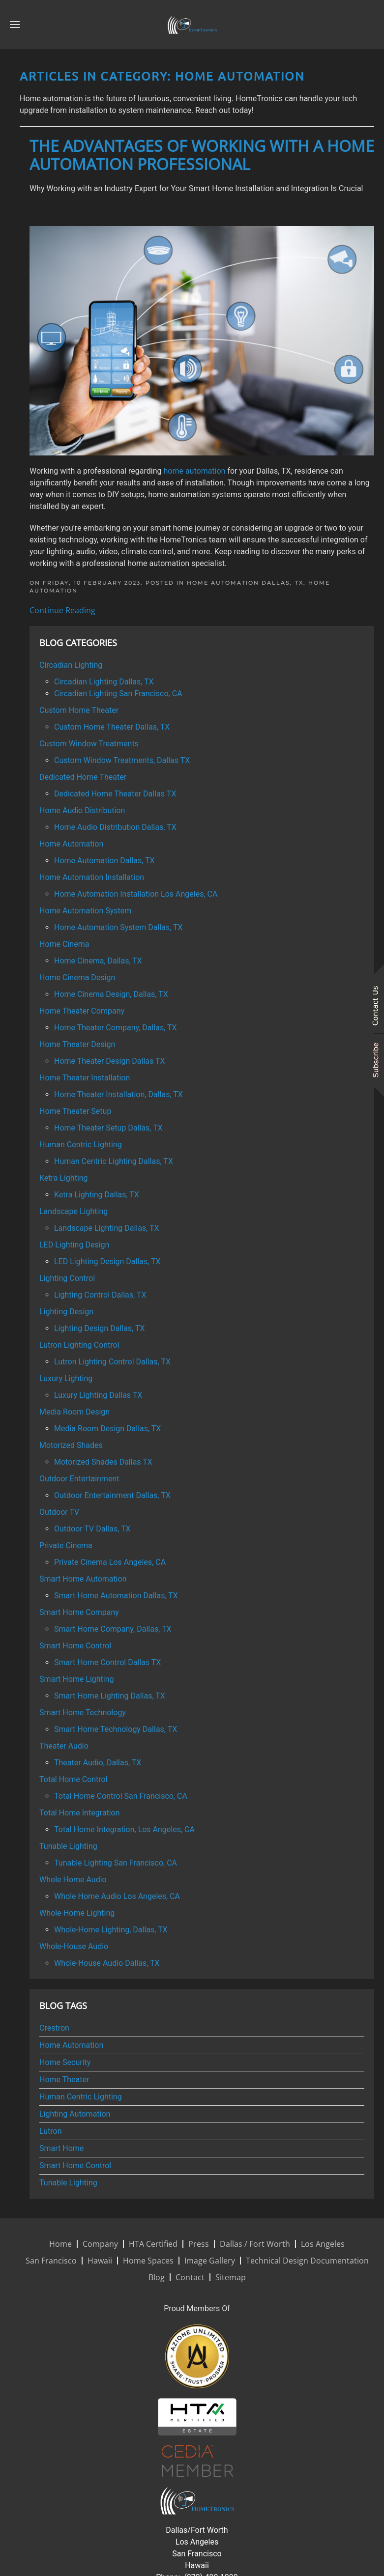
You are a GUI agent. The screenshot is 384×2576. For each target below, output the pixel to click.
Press (198, 2243)
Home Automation (71, 2045)
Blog (156, 2277)
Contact (190, 2277)
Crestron (54, 2028)
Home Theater (64, 2079)
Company (100, 2243)
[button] (15, 24)
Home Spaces (148, 2260)
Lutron (50, 2131)
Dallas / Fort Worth (255, 2243)
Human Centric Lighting (80, 2096)
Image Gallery (209, 2260)
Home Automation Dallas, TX (245, 582)
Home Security (64, 2062)
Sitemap (230, 2277)
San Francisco (51, 2260)
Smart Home (61, 2148)
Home (60, 2243)
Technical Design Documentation (307, 2260)
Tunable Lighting (68, 2182)
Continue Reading (62, 610)
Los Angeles (323, 2243)
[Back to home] (192, 24)
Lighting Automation (74, 2114)
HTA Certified (153, 2243)
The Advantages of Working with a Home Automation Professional (202, 154)
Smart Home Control (75, 2165)
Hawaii (100, 2260)
